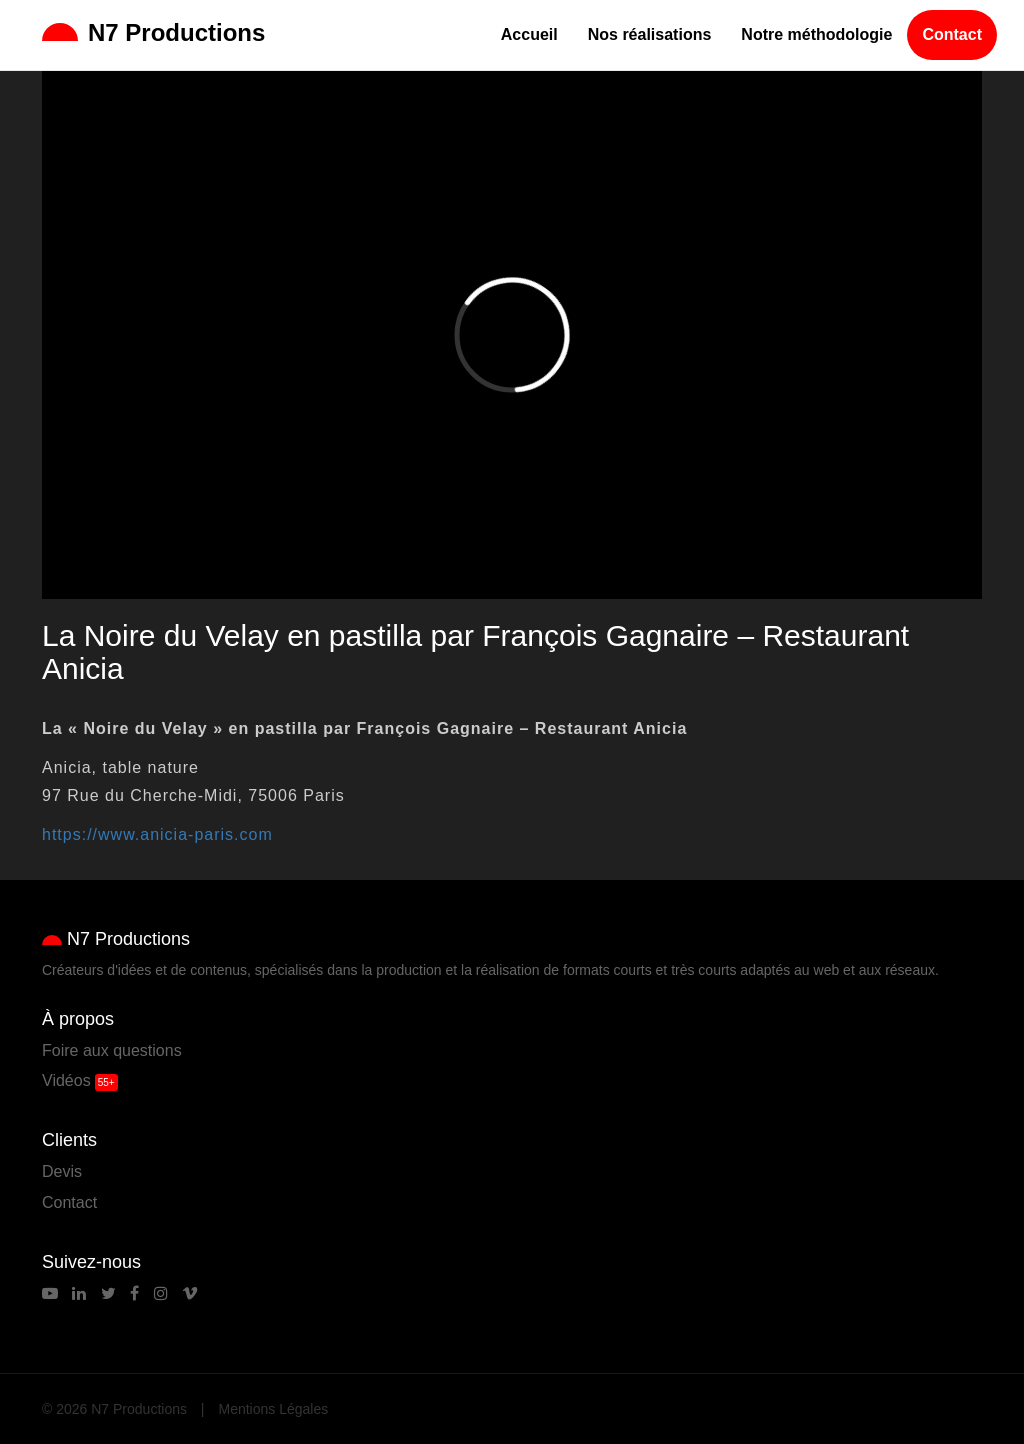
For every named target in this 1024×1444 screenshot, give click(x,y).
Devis (62, 1171)
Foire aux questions (112, 1050)
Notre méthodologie (816, 34)
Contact (952, 34)
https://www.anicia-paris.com (157, 834)
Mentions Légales (274, 1409)
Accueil (529, 34)
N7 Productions (153, 32)
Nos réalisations (650, 34)
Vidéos (66, 1080)
